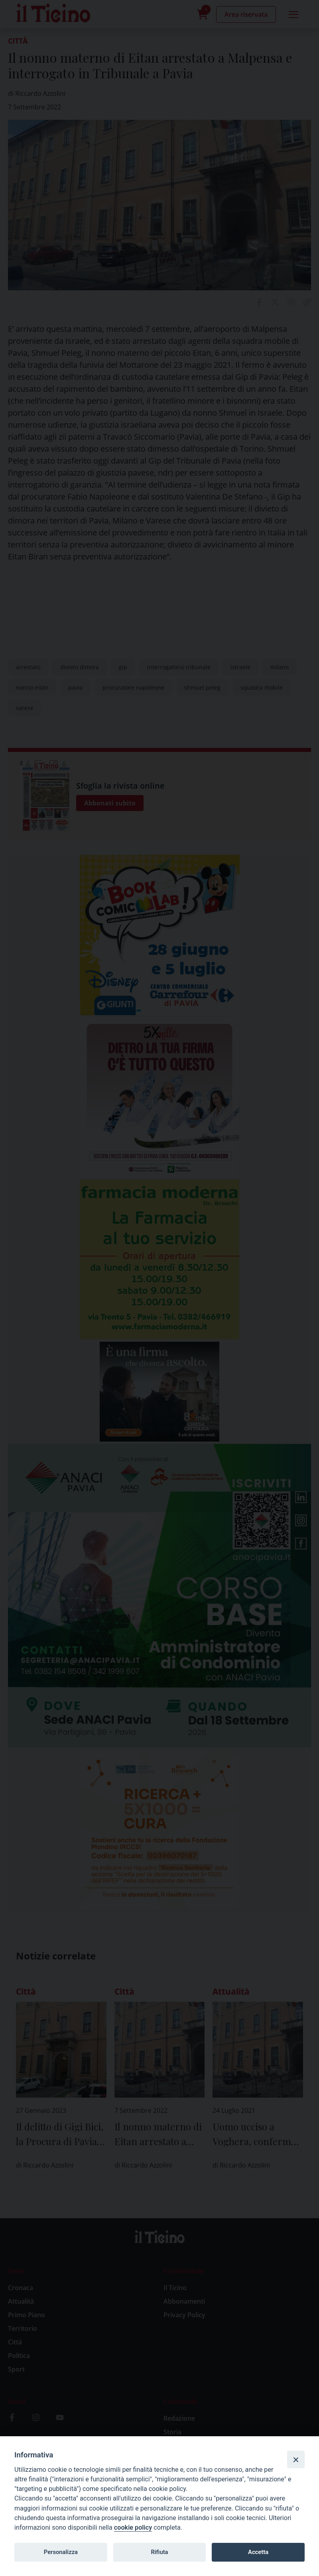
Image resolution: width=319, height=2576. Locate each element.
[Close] (296, 2459)
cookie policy (133, 2527)
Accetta (258, 2552)
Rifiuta (159, 2552)
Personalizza (61, 2552)
